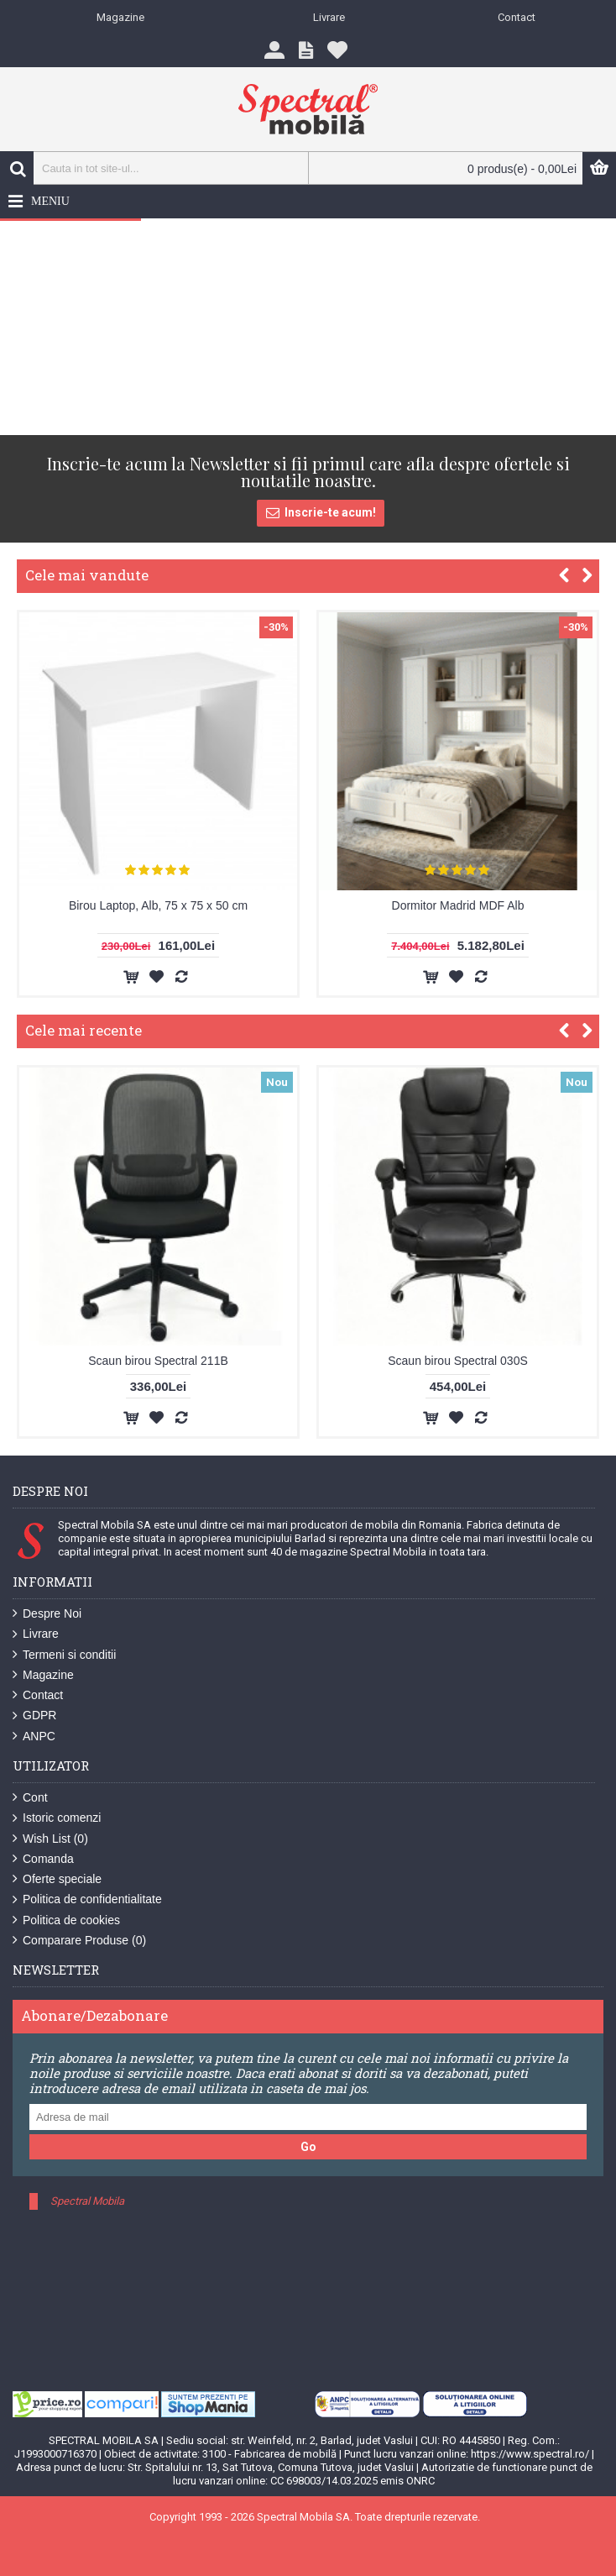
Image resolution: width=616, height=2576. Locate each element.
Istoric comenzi (57, 1818)
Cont (30, 1798)
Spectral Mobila (87, 2201)
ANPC (34, 1736)
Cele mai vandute (87, 575)
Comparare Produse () (79, 1940)
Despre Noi (47, 1614)
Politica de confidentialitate (87, 1899)
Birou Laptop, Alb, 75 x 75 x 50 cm (158, 905)
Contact (38, 1695)
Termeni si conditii (64, 1655)
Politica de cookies (66, 1920)
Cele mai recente (83, 1030)
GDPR (34, 1715)
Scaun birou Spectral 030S (458, 1360)
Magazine (43, 1675)
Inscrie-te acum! (320, 513)
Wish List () (50, 1839)
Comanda (43, 1859)
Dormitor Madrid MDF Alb (458, 905)
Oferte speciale (57, 1879)
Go (308, 2147)
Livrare (36, 1634)
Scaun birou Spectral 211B (158, 1360)
